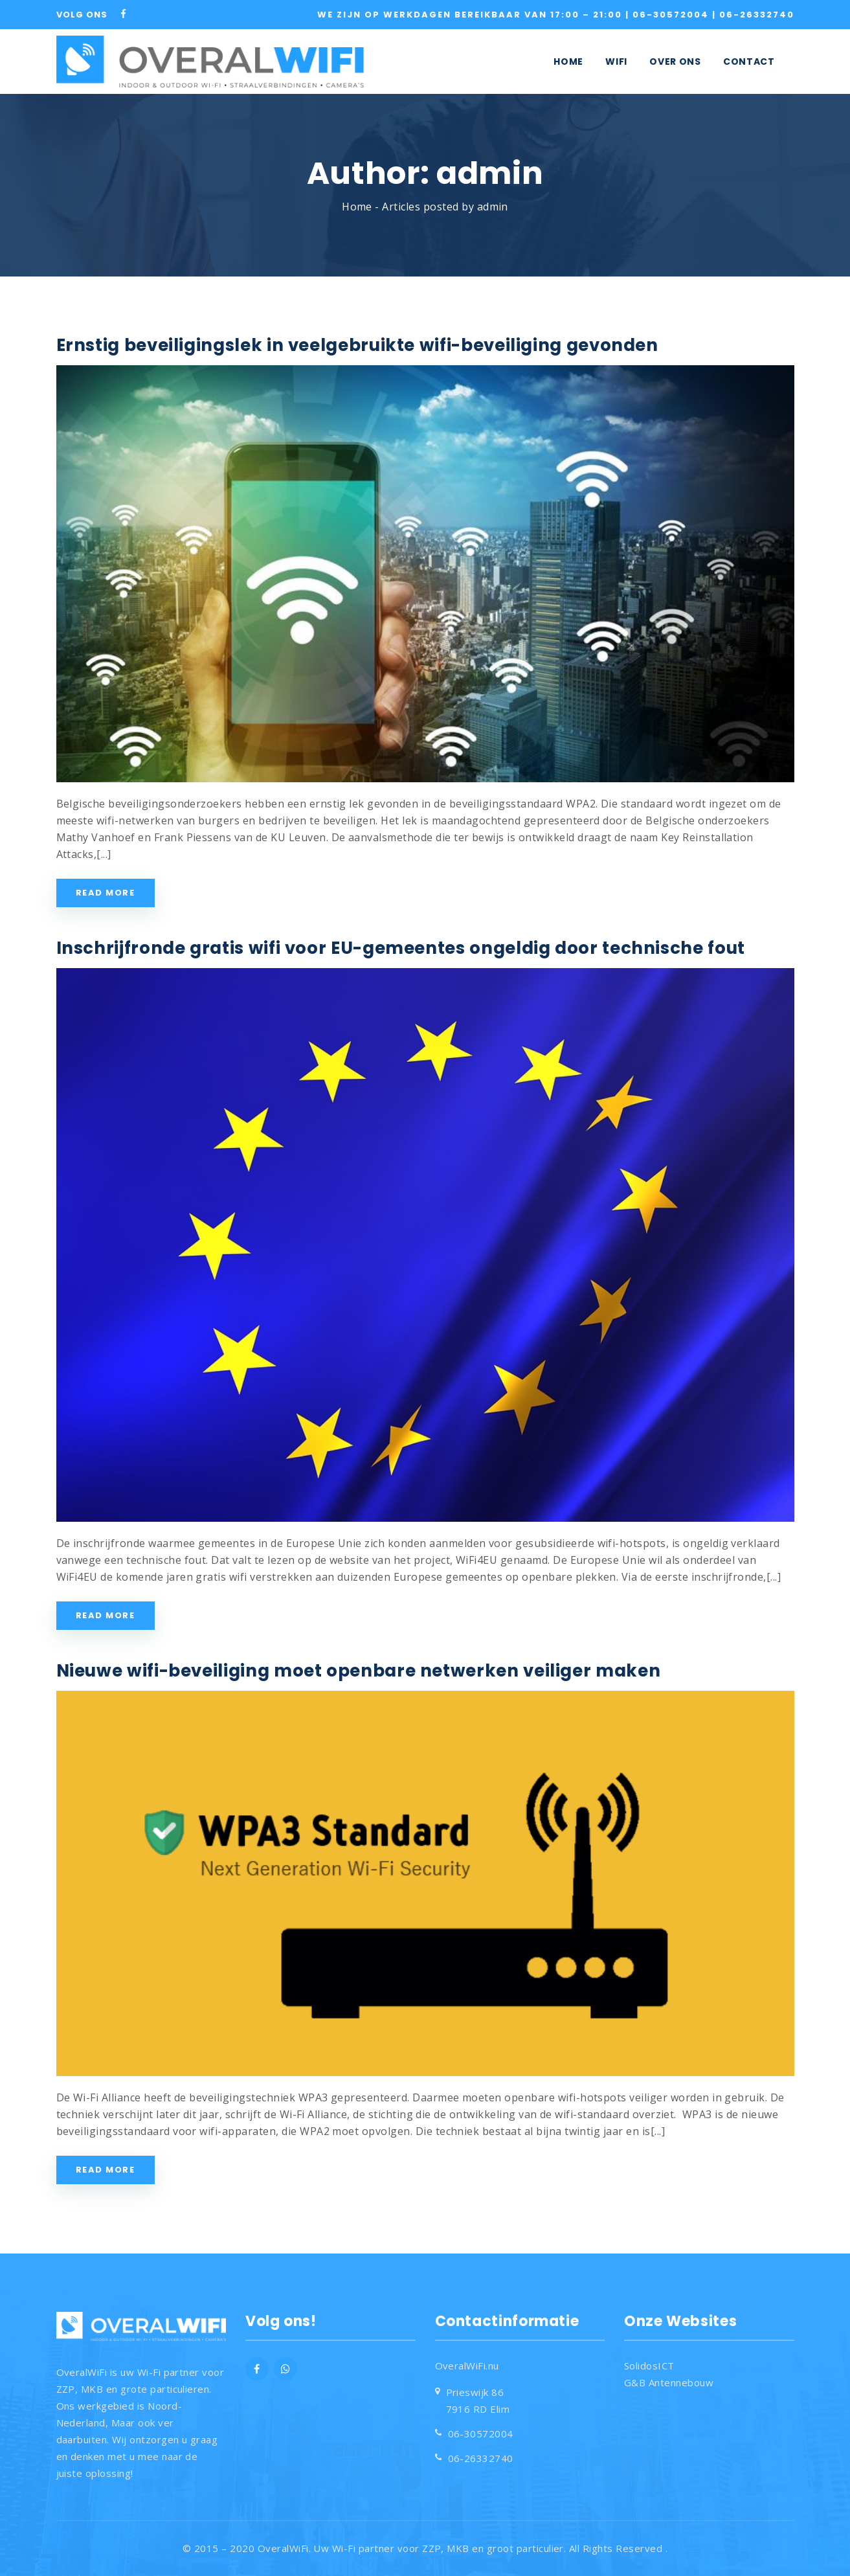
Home (357, 206)
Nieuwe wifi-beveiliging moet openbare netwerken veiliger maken (358, 1670)
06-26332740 (756, 14)
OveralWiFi (283, 2548)
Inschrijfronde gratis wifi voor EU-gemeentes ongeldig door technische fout (400, 948)
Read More (105, 893)
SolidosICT (649, 2365)
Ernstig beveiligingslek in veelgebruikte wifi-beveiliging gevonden (357, 345)
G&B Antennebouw (668, 2382)
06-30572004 (672, 14)
